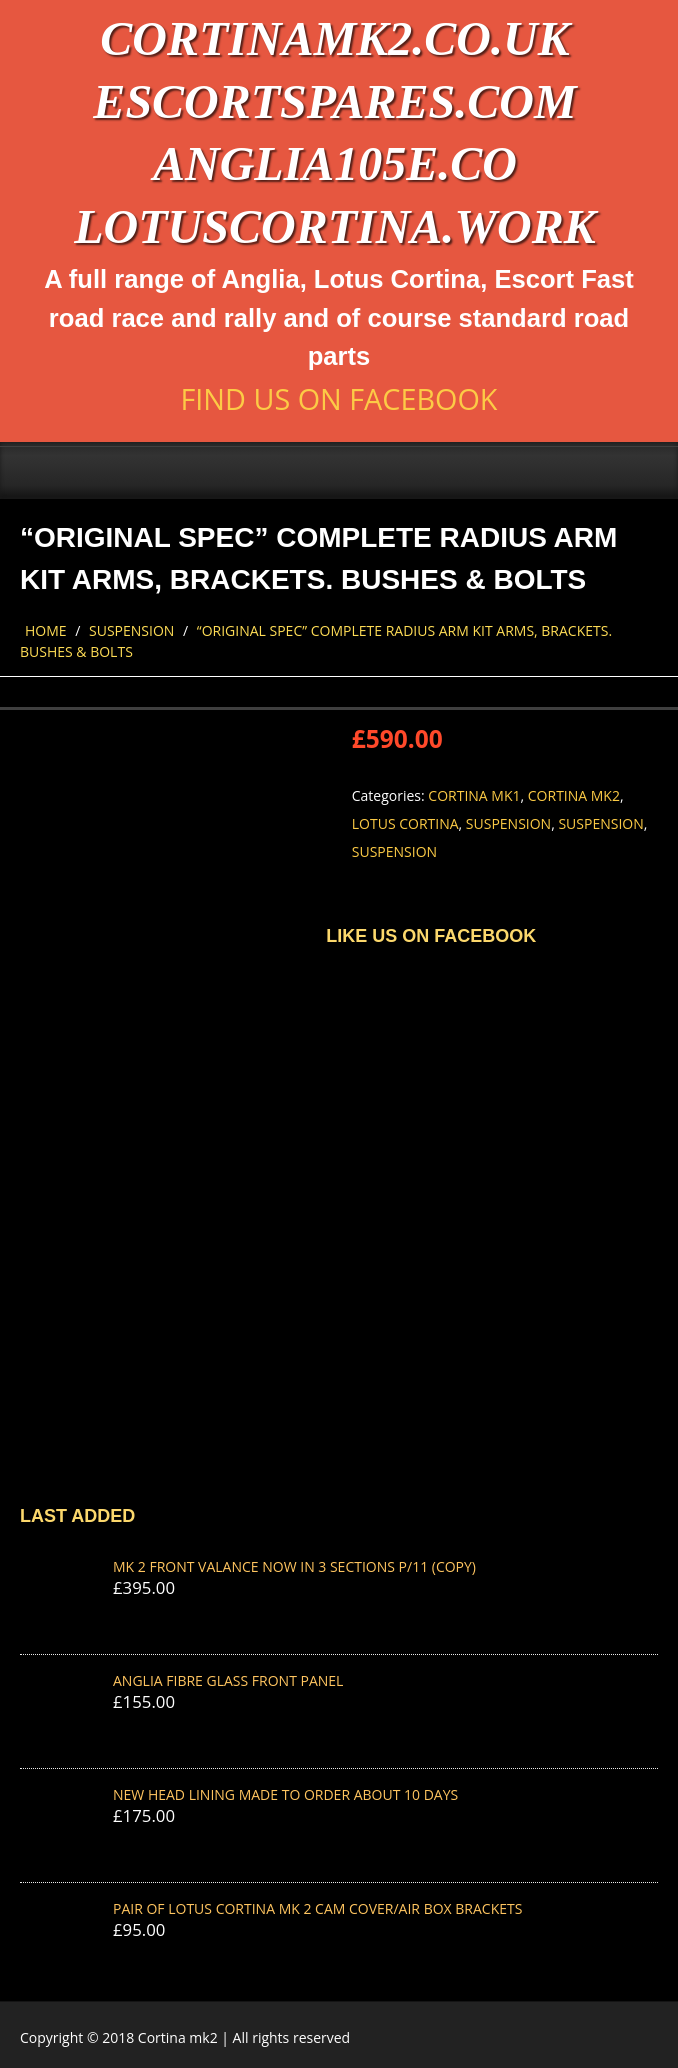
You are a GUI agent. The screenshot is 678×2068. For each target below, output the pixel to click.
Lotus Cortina (405, 823)
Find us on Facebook (338, 398)
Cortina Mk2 (574, 795)
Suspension (131, 630)
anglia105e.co (335, 163)
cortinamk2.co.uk (334, 38)
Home (46, 630)
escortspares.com (334, 101)
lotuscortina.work (334, 226)
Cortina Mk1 (474, 795)
